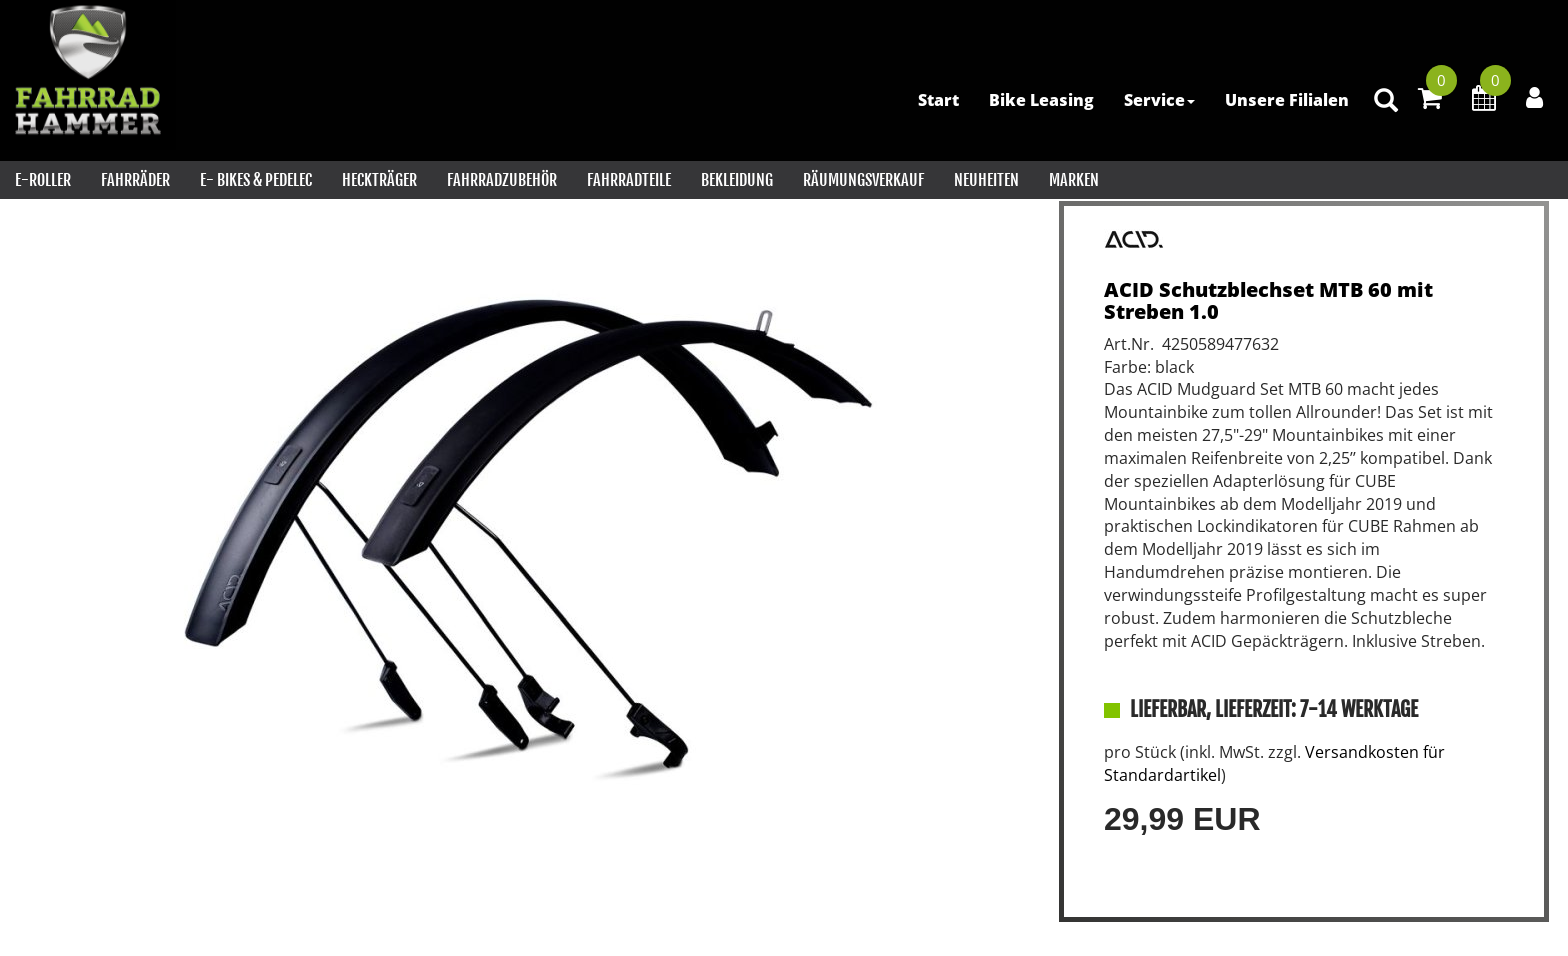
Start (938, 100)
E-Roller (43, 180)
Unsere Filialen (1287, 100)
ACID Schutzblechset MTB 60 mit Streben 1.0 (1268, 300)
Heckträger (379, 180)
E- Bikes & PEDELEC (256, 180)
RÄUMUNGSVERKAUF (863, 180)
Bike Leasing (1041, 100)
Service (1159, 100)
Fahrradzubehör (502, 180)
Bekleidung (737, 180)
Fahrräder (135, 180)
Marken (1074, 180)
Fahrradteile (629, 180)
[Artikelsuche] (1386, 101)
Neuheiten (986, 180)
